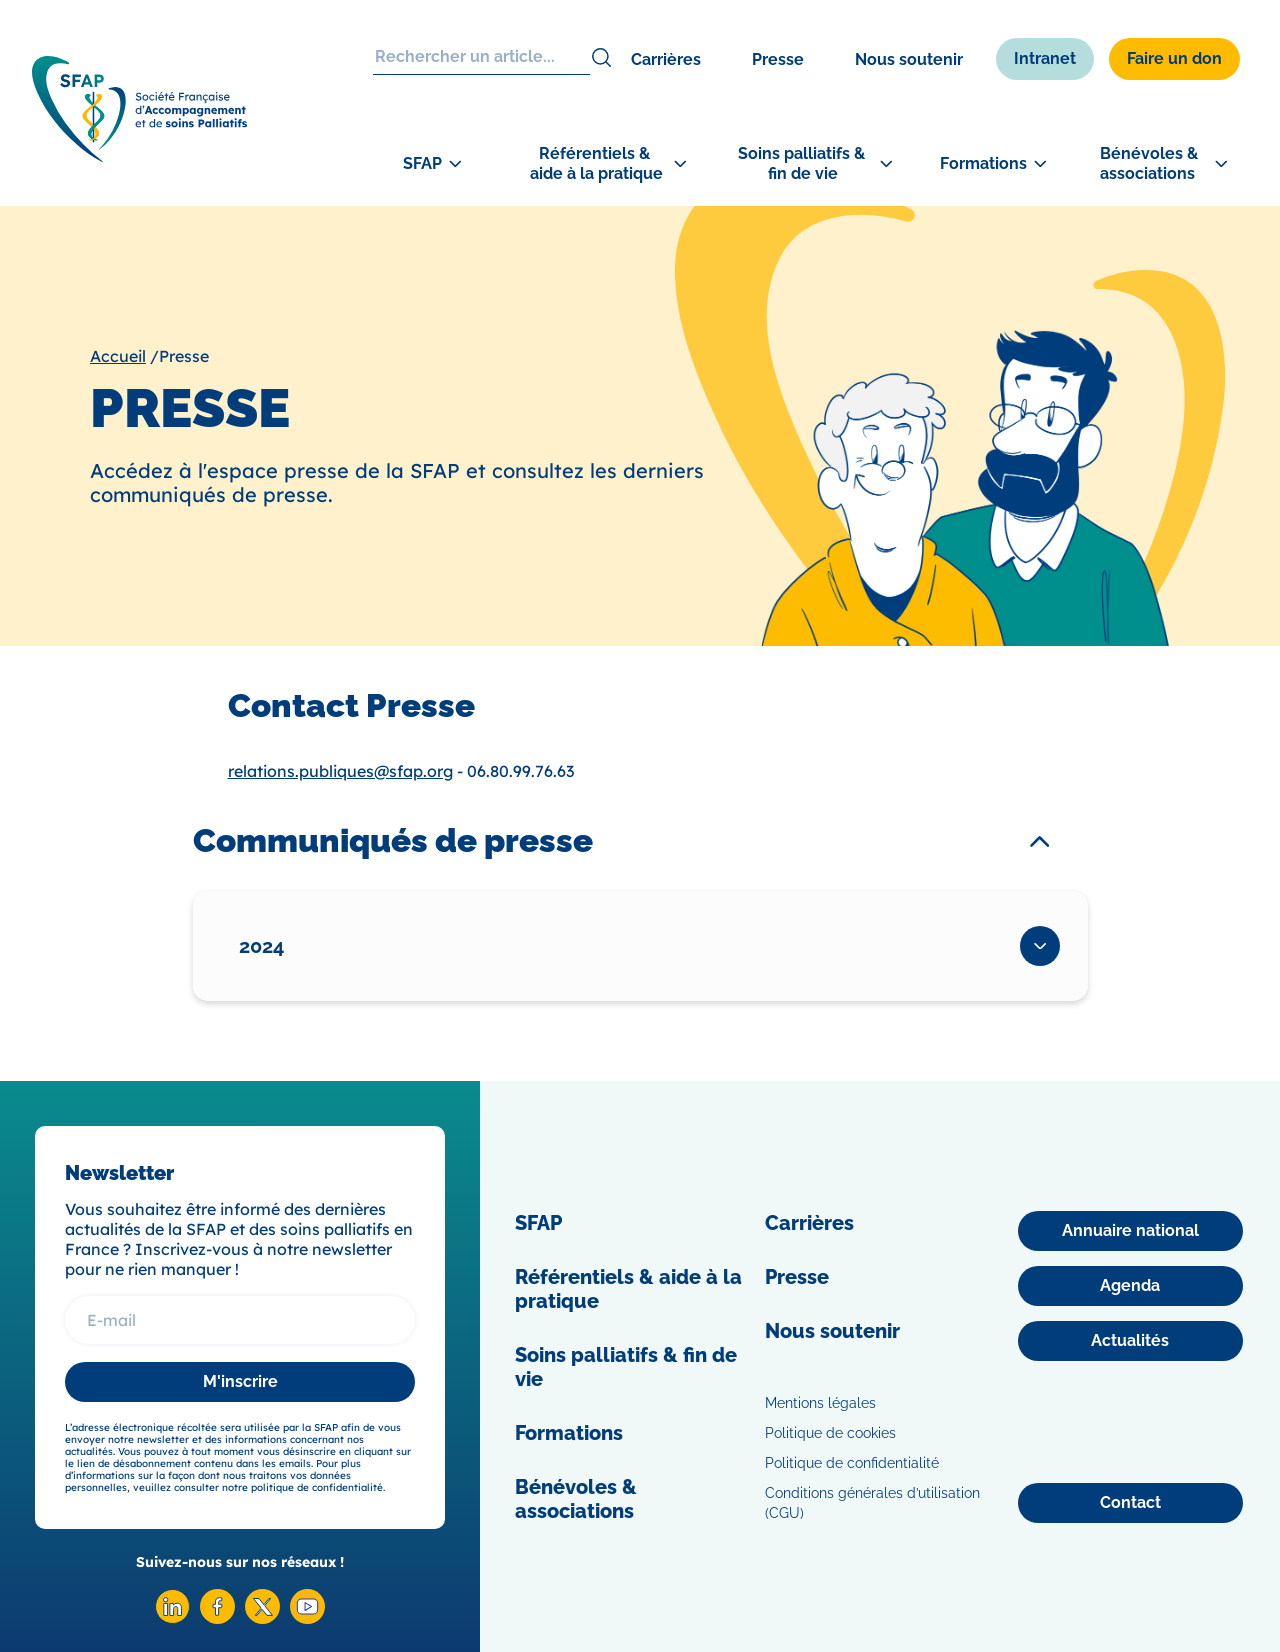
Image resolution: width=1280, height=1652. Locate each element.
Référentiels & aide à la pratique (628, 1289)
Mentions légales (820, 1403)
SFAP (538, 1223)
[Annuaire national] (1130, 1231)
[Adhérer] (1200, 631)
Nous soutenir (909, 59)
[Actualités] (1130, 1341)
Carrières (666, 59)
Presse (778, 59)
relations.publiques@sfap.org (340, 771)
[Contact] (1130, 1503)
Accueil (118, 356)
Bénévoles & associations (576, 1499)
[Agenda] (1130, 1286)
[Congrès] (1200, 536)
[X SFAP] (262, 1618)
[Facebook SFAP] (217, 1618)
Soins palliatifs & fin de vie (626, 1367)
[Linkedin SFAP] (172, 1618)
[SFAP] (139, 155)
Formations (569, 1433)
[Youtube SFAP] (307, 1618)
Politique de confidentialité (852, 1463)
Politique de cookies (830, 1433)
